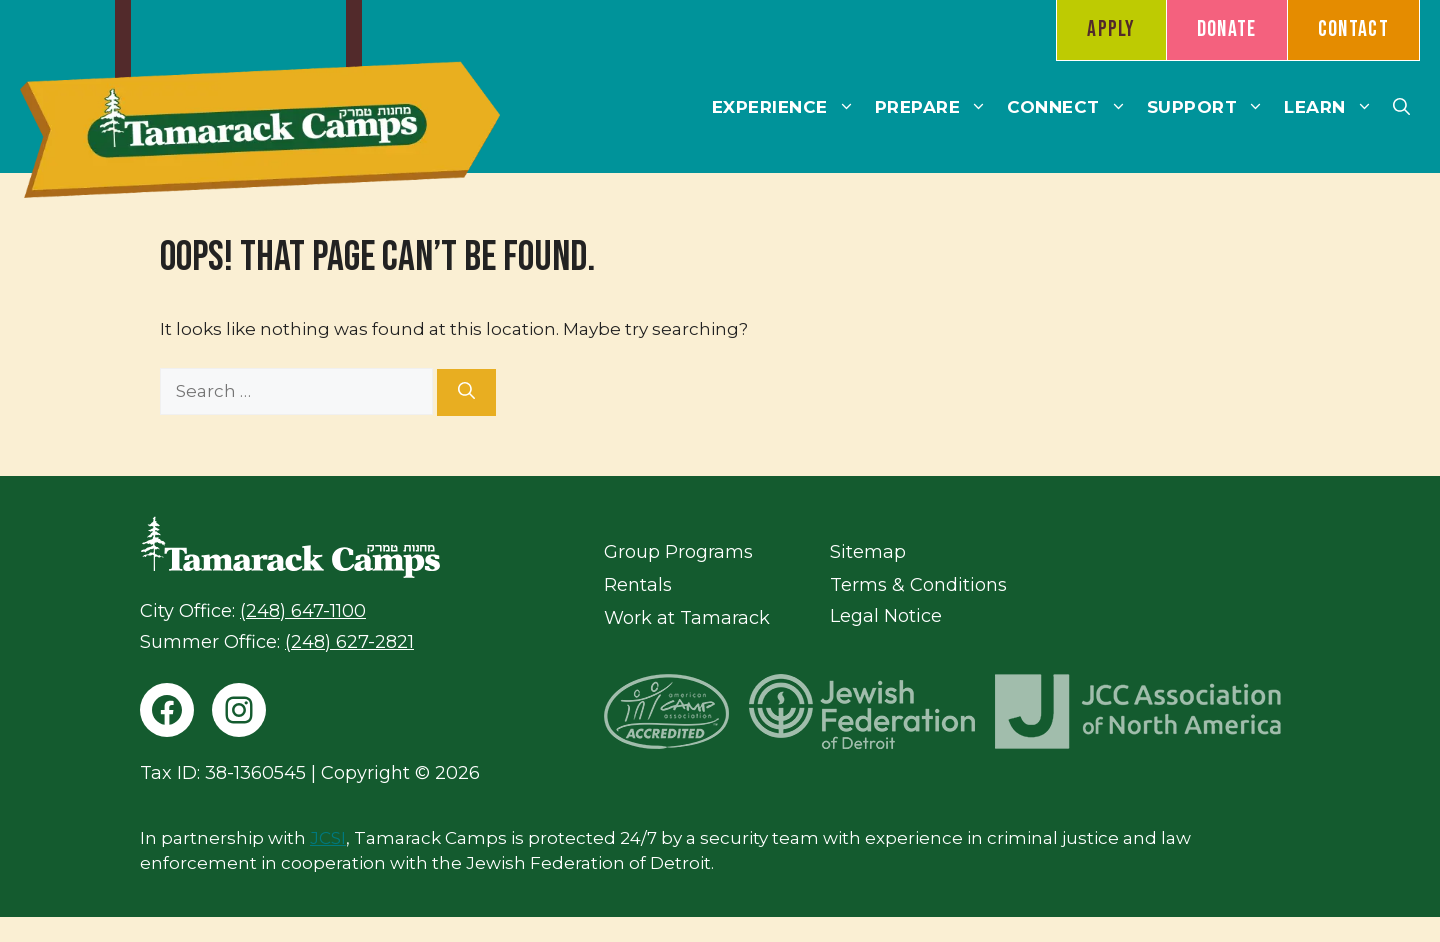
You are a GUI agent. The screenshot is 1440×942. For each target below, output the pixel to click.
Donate (1227, 29)
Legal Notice (886, 616)
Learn (1333, 107)
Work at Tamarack (687, 618)
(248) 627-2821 (349, 642)
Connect (1072, 107)
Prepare (936, 107)
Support (1211, 107)
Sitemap (868, 552)
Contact (1353, 29)
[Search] (466, 393)
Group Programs (678, 552)
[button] (1401, 107)
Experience (788, 107)
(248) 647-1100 (303, 611)
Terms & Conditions (918, 585)
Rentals (638, 585)
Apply (1111, 29)
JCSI (328, 838)
